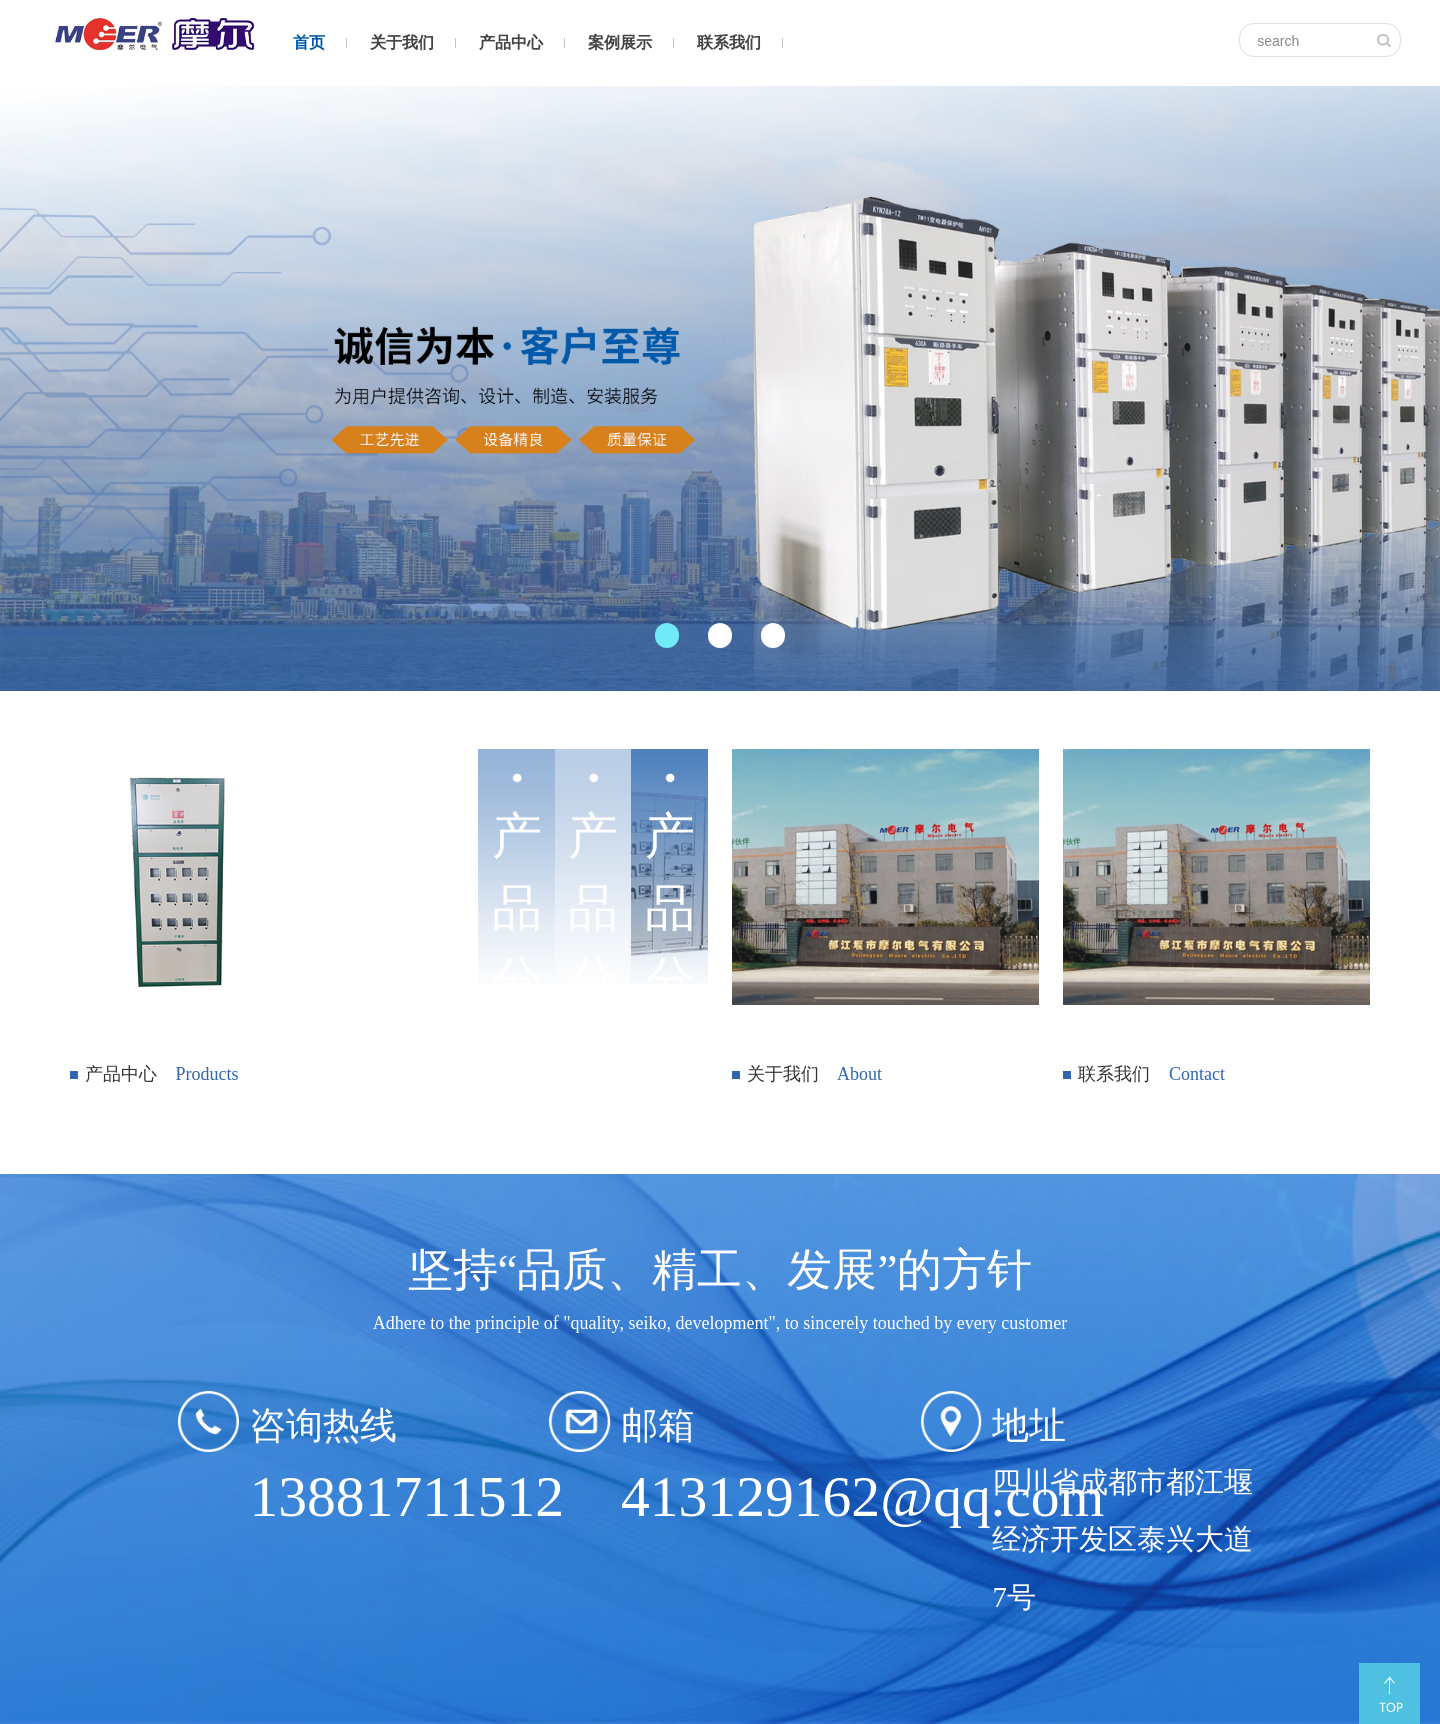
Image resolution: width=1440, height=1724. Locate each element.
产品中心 (511, 42)
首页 (309, 42)
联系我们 (729, 42)
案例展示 (620, 42)
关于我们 (402, 42)
